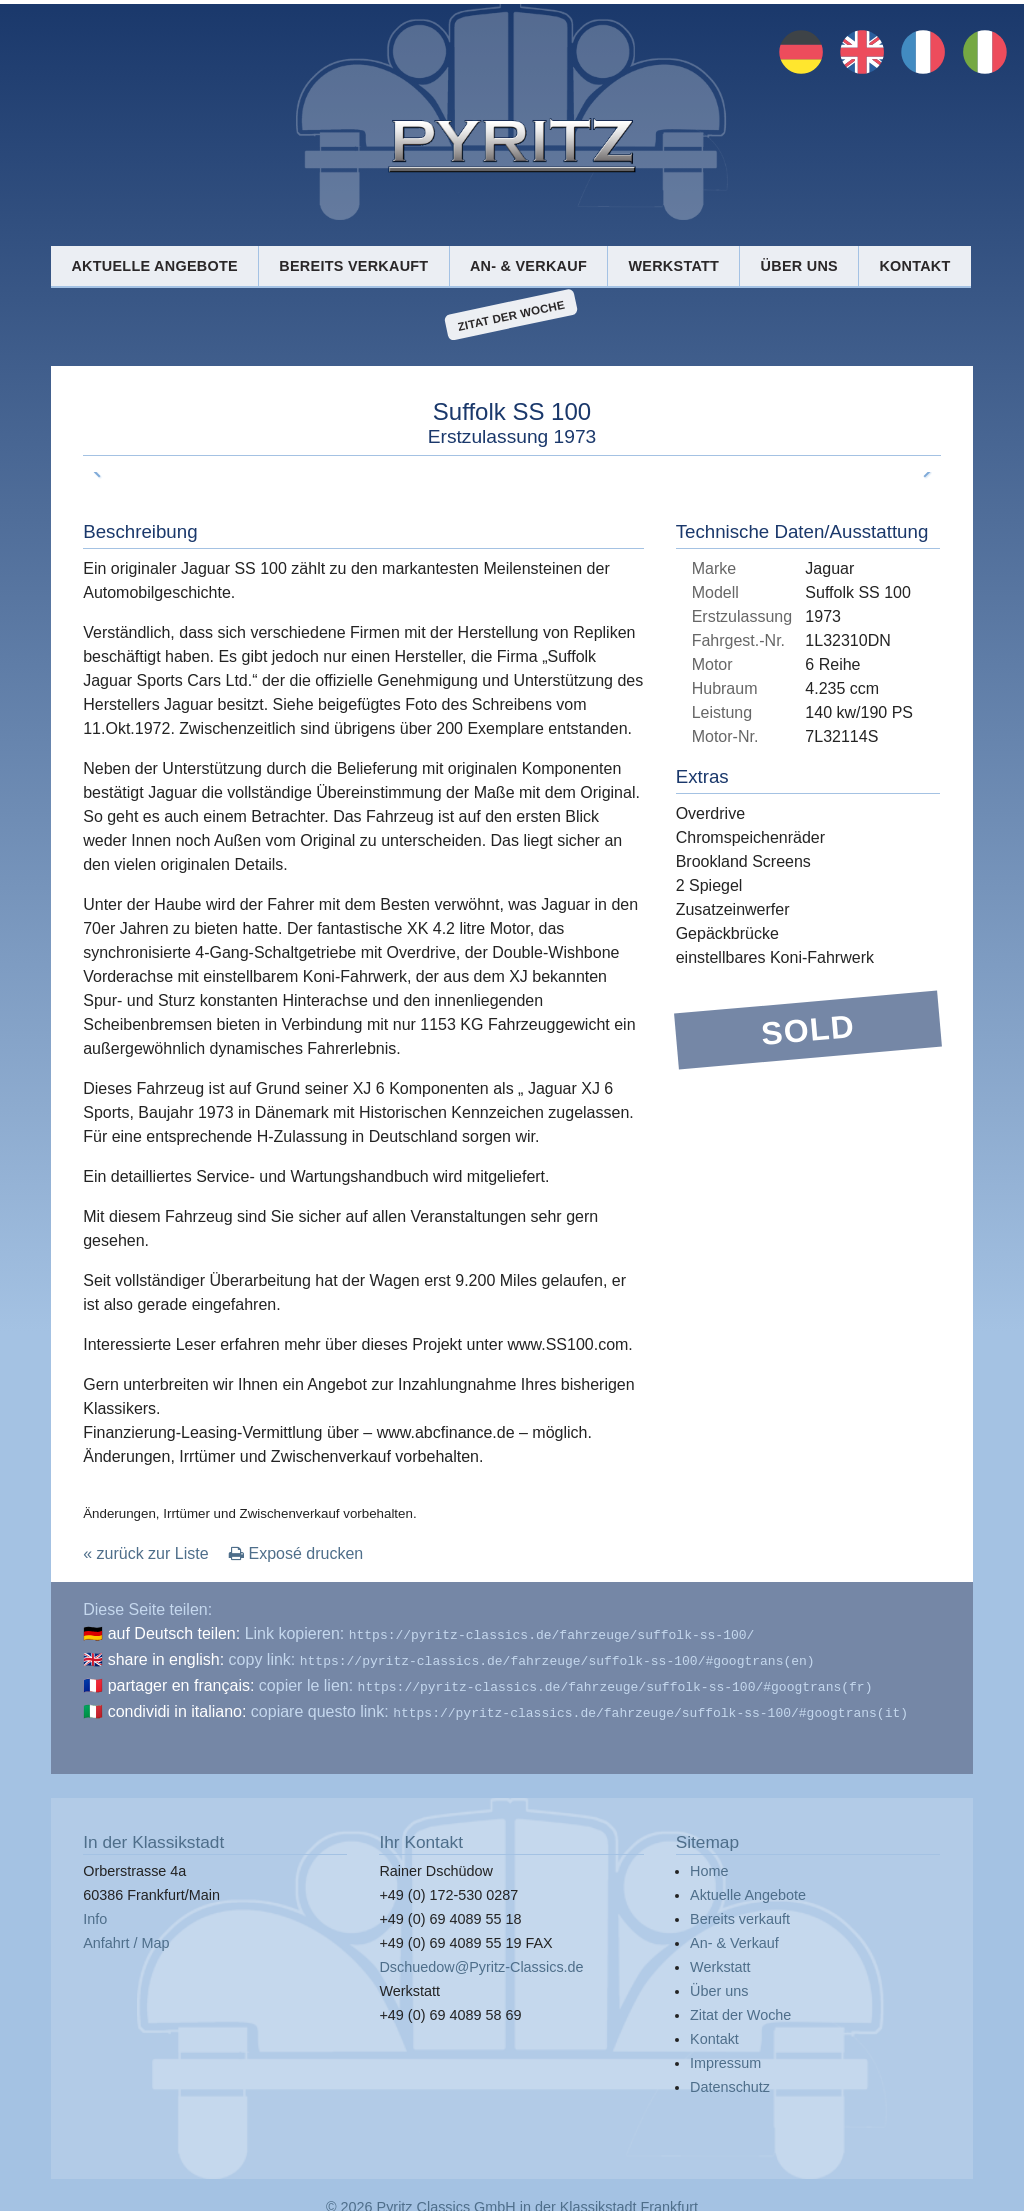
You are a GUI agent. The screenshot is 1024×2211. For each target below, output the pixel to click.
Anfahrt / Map (126, 1935)
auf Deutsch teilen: (174, 1633)
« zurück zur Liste (145, 1553)
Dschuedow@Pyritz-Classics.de (481, 1959)
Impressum (725, 2055)
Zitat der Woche (511, 315)
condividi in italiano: (177, 1705)
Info (95, 1911)
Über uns (799, 266)
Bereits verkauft (353, 266)
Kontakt (914, 266)
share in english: (166, 1657)
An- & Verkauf (528, 266)
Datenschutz (730, 2079)
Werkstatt (673, 266)
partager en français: (181, 1681)
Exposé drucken (296, 1553)
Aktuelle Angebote (154, 266)
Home (709, 1863)
